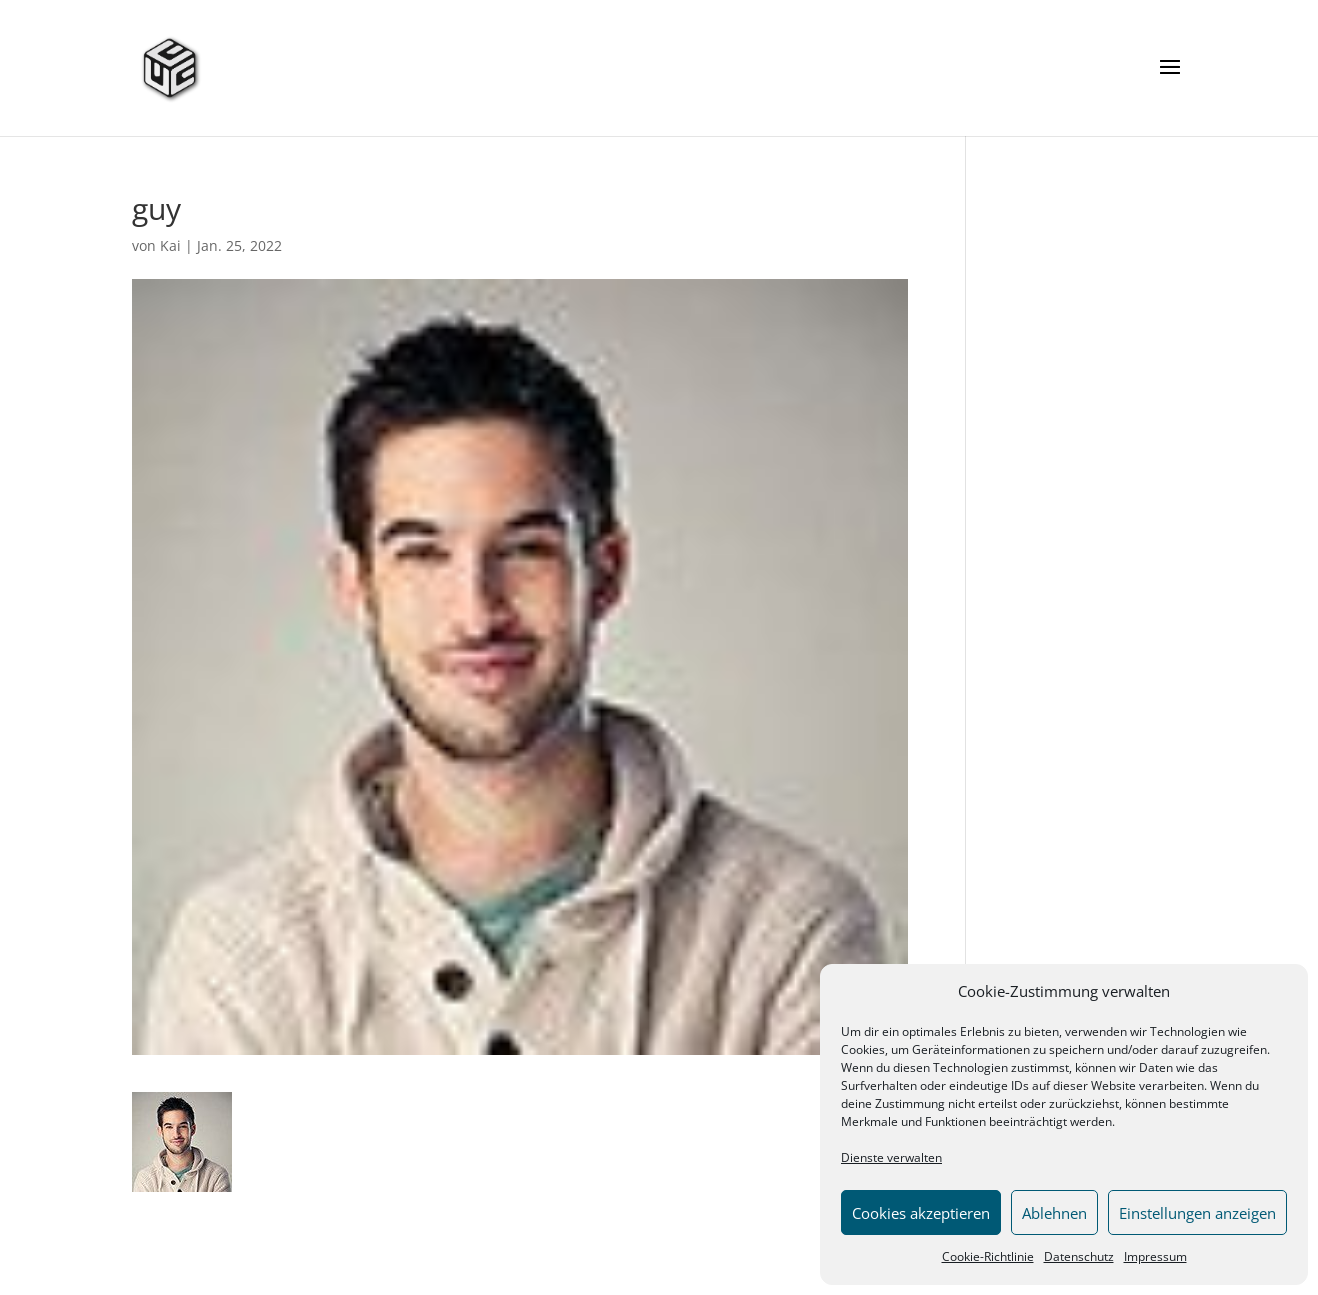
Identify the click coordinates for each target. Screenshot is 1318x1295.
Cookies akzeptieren (921, 1213)
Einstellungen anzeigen (1197, 1213)
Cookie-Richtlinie (988, 1256)
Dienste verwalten (891, 1157)
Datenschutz (1079, 1256)
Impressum (1155, 1256)
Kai (170, 245)
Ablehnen (1054, 1213)
